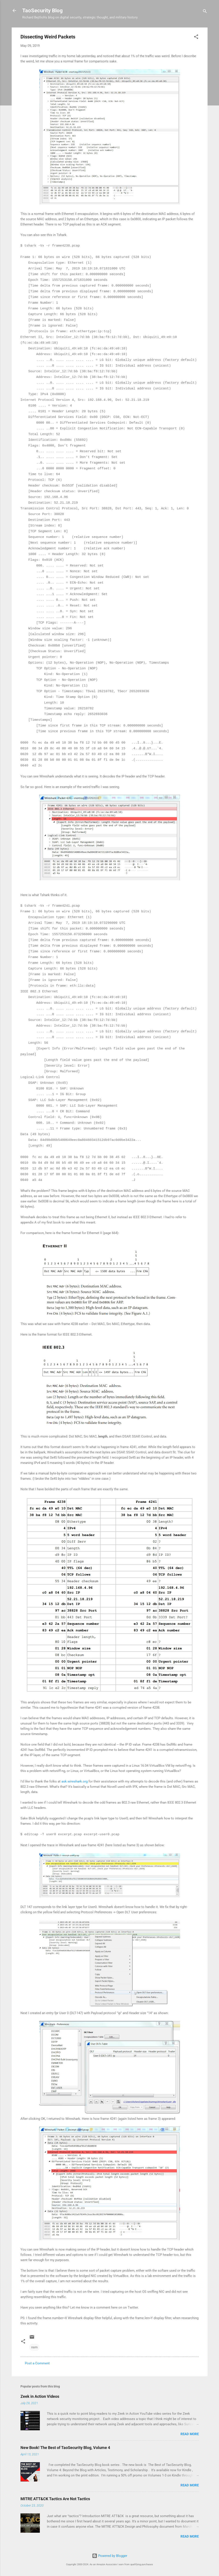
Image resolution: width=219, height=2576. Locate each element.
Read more (189, 2434)
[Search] (205, 12)
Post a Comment (37, 2363)
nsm (34, 2347)
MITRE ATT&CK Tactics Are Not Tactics (55, 2498)
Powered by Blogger (109, 2556)
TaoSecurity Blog (42, 10)
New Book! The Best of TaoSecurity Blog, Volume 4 (65, 2447)
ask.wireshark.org (74, 1781)
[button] (196, 37)
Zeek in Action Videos (39, 2396)
